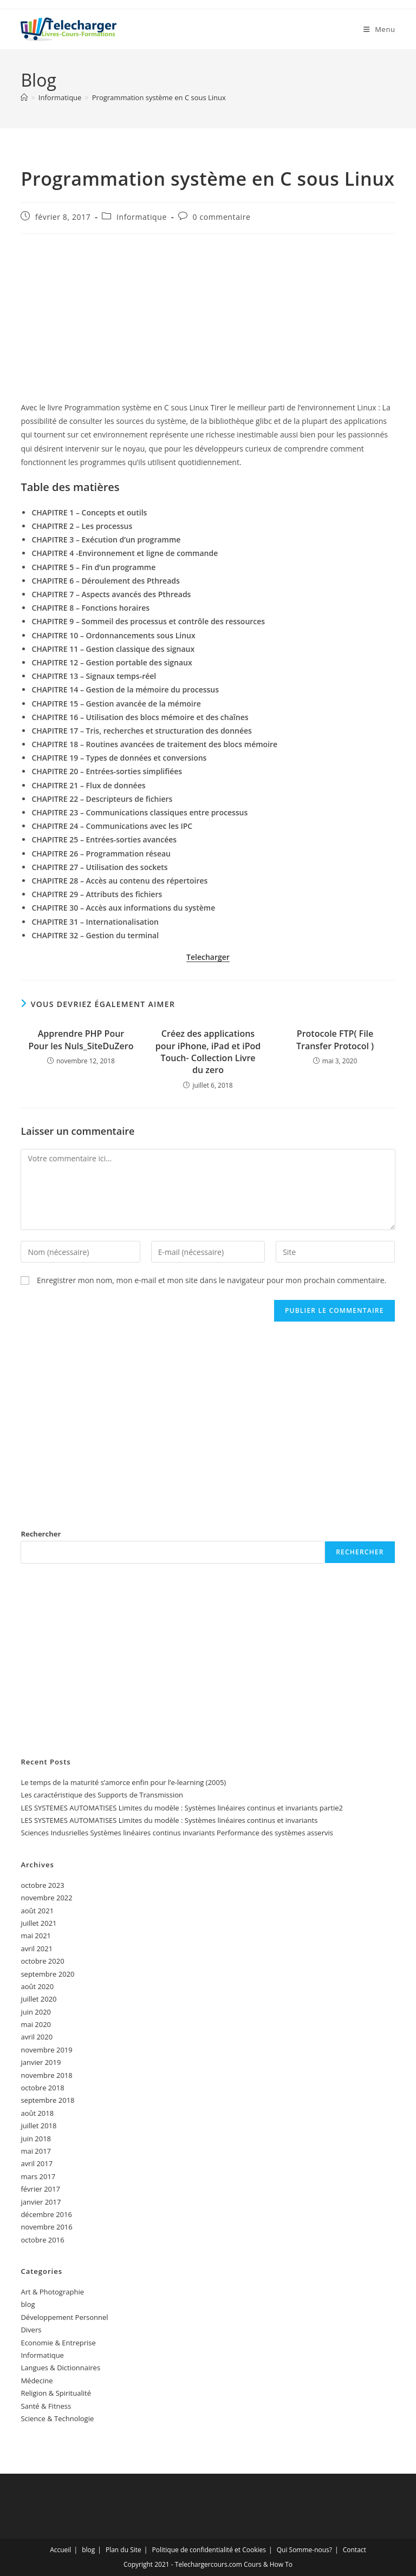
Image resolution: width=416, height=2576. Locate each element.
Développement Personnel (64, 2317)
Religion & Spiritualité (56, 2393)
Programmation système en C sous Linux (159, 97)
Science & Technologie (57, 2418)
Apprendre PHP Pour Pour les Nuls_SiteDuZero (80, 1039)
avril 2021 (37, 1948)
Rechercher (41, 1534)
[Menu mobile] (379, 29)
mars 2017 (38, 2176)
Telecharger (208, 957)
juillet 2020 (38, 1999)
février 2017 (40, 2189)
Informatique (141, 217)
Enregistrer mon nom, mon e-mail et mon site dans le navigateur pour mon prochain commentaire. (211, 1280)
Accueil (60, 2549)
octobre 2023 (42, 1885)
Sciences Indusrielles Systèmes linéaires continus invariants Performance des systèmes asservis (177, 1833)
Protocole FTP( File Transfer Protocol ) (335, 1039)
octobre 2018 (42, 2088)
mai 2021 (36, 1935)
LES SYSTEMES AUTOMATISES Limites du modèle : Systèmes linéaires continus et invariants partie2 (182, 1808)
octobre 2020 (42, 1961)
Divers (31, 2330)
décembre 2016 (46, 2214)
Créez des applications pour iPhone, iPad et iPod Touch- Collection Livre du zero (208, 1052)
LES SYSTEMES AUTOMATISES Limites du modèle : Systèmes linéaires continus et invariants (169, 1820)
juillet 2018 (38, 2125)
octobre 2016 (42, 2240)
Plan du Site (123, 2549)
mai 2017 (36, 2151)
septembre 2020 (47, 1974)
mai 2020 (36, 2024)
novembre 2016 (46, 2227)
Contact (354, 2549)
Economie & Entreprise (58, 2343)
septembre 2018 (47, 2100)
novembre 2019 (46, 2050)
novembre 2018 (46, 2075)
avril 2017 (37, 2163)
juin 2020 (36, 2012)
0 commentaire (222, 217)
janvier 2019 (41, 2062)
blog (28, 2304)
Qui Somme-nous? (304, 2549)
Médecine (37, 2380)
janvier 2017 (41, 2202)
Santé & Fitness (46, 2406)
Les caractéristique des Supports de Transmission (102, 1795)
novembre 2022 (46, 1897)
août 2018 (37, 2113)
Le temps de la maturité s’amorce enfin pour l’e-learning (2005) (123, 1782)
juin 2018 (36, 2138)
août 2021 (37, 1910)
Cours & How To (268, 2564)
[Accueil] (24, 97)
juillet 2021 (38, 1923)
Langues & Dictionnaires (60, 2367)
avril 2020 (37, 2037)
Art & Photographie (52, 2292)
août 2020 (37, 1986)
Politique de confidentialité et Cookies (209, 2549)
